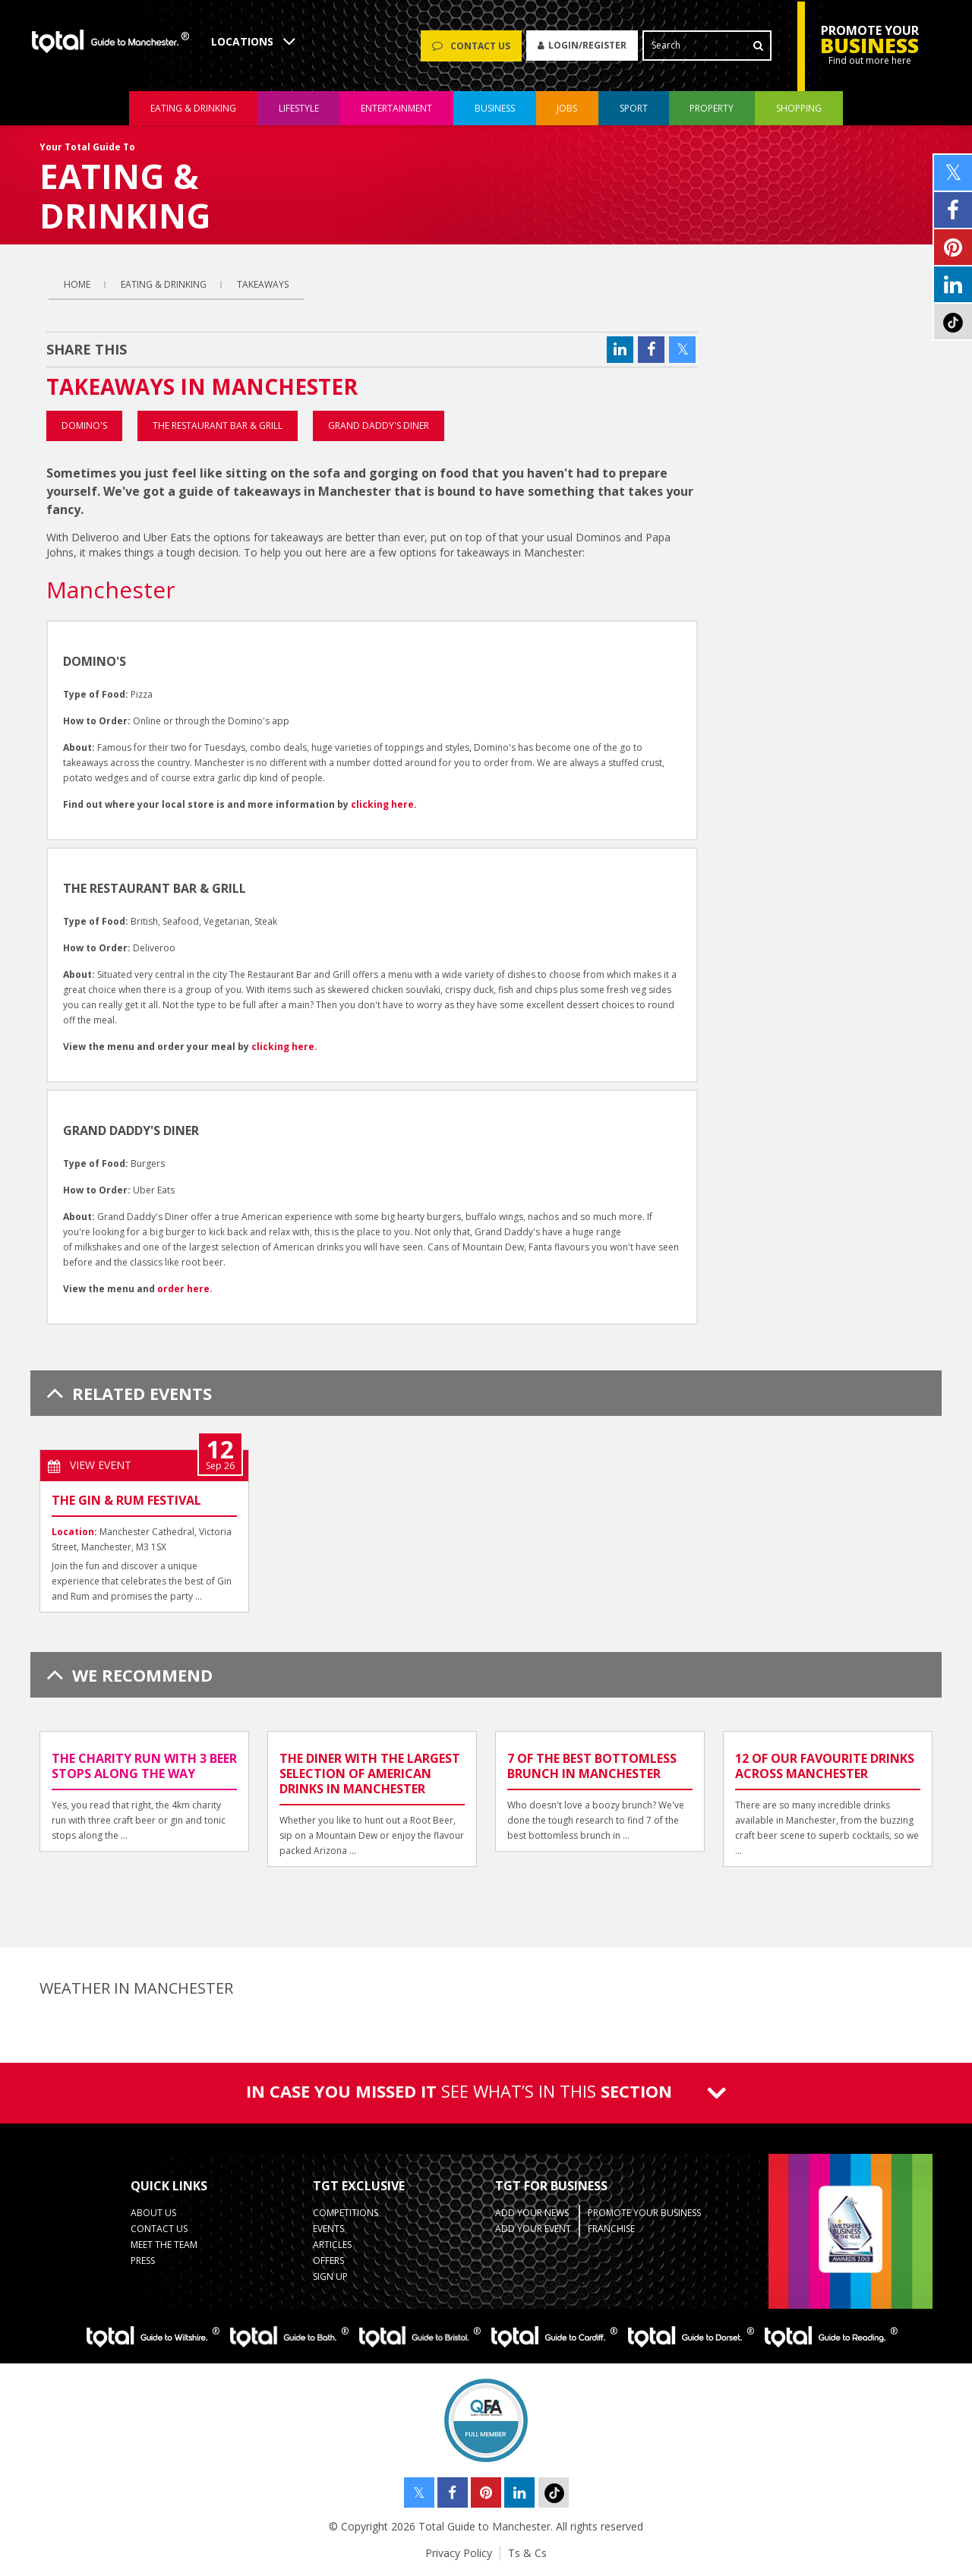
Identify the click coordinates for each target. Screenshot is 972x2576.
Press (143, 2260)
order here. (185, 1288)
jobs (567, 108)
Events (328, 2228)
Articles (332, 2244)
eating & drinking (193, 108)
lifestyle (299, 108)
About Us (153, 2212)
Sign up (330, 2276)
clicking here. (384, 804)
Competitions (345, 2212)
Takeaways (263, 284)
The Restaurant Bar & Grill (217, 425)
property (712, 108)
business (495, 108)
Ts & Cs (527, 2553)
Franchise (611, 2228)
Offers (328, 2260)
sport (634, 108)
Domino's (84, 425)
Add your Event (533, 2228)
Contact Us (159, 2228)
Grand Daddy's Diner (378, 425)
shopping (799, 108)
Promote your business (644, 2212)
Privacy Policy (458, 2553)
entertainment (396, 108)
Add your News (532, 2212)
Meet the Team (164, 2244)
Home (77, 284)
